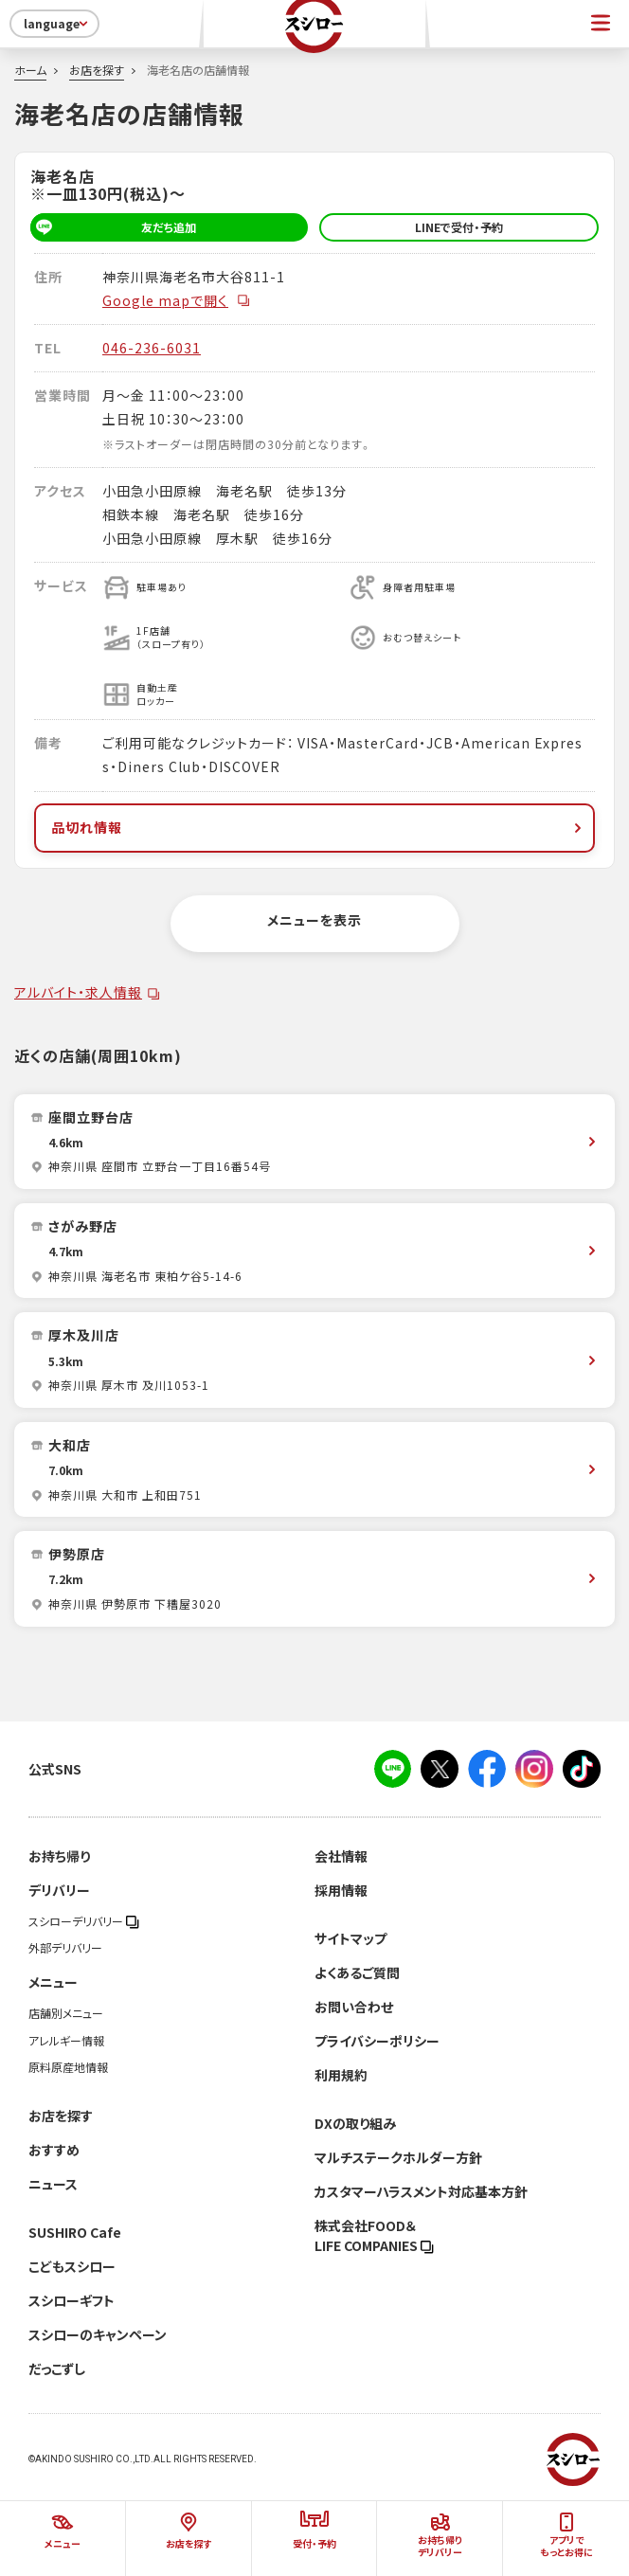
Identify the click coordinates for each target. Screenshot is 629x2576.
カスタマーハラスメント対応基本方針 (421, 2191)
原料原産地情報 (68, 2067)
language (57, 23)
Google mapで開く (176, 300)
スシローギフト (71, 2300)
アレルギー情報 (66, 2040)
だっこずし (56, 2368)
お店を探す (96, 70)
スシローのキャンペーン (97, 2334)
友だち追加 (113, 227)
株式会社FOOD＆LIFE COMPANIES (374, 2235)
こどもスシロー (72, 2266)
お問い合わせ (353, 2006)
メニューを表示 (314, 919)
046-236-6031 (151, 347)
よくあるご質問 (357, 1972)
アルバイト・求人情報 (78, 991)
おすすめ (54, 2149)
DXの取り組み (355, 2123)
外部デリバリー (65, 1947)
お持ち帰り (59, 1855)
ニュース (53, 2183)
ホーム (30, 70)
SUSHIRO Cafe (74, 2232)
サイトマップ (350, 1938)
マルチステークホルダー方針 (398, 2157)
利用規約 (341, 2074)
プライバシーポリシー (377, 2040)
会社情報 (341, 1855)
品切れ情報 (318, 827)
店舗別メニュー (65, 2013)
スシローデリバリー (83, 1921)
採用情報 (341, 1890)
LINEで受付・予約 (459, 227)
